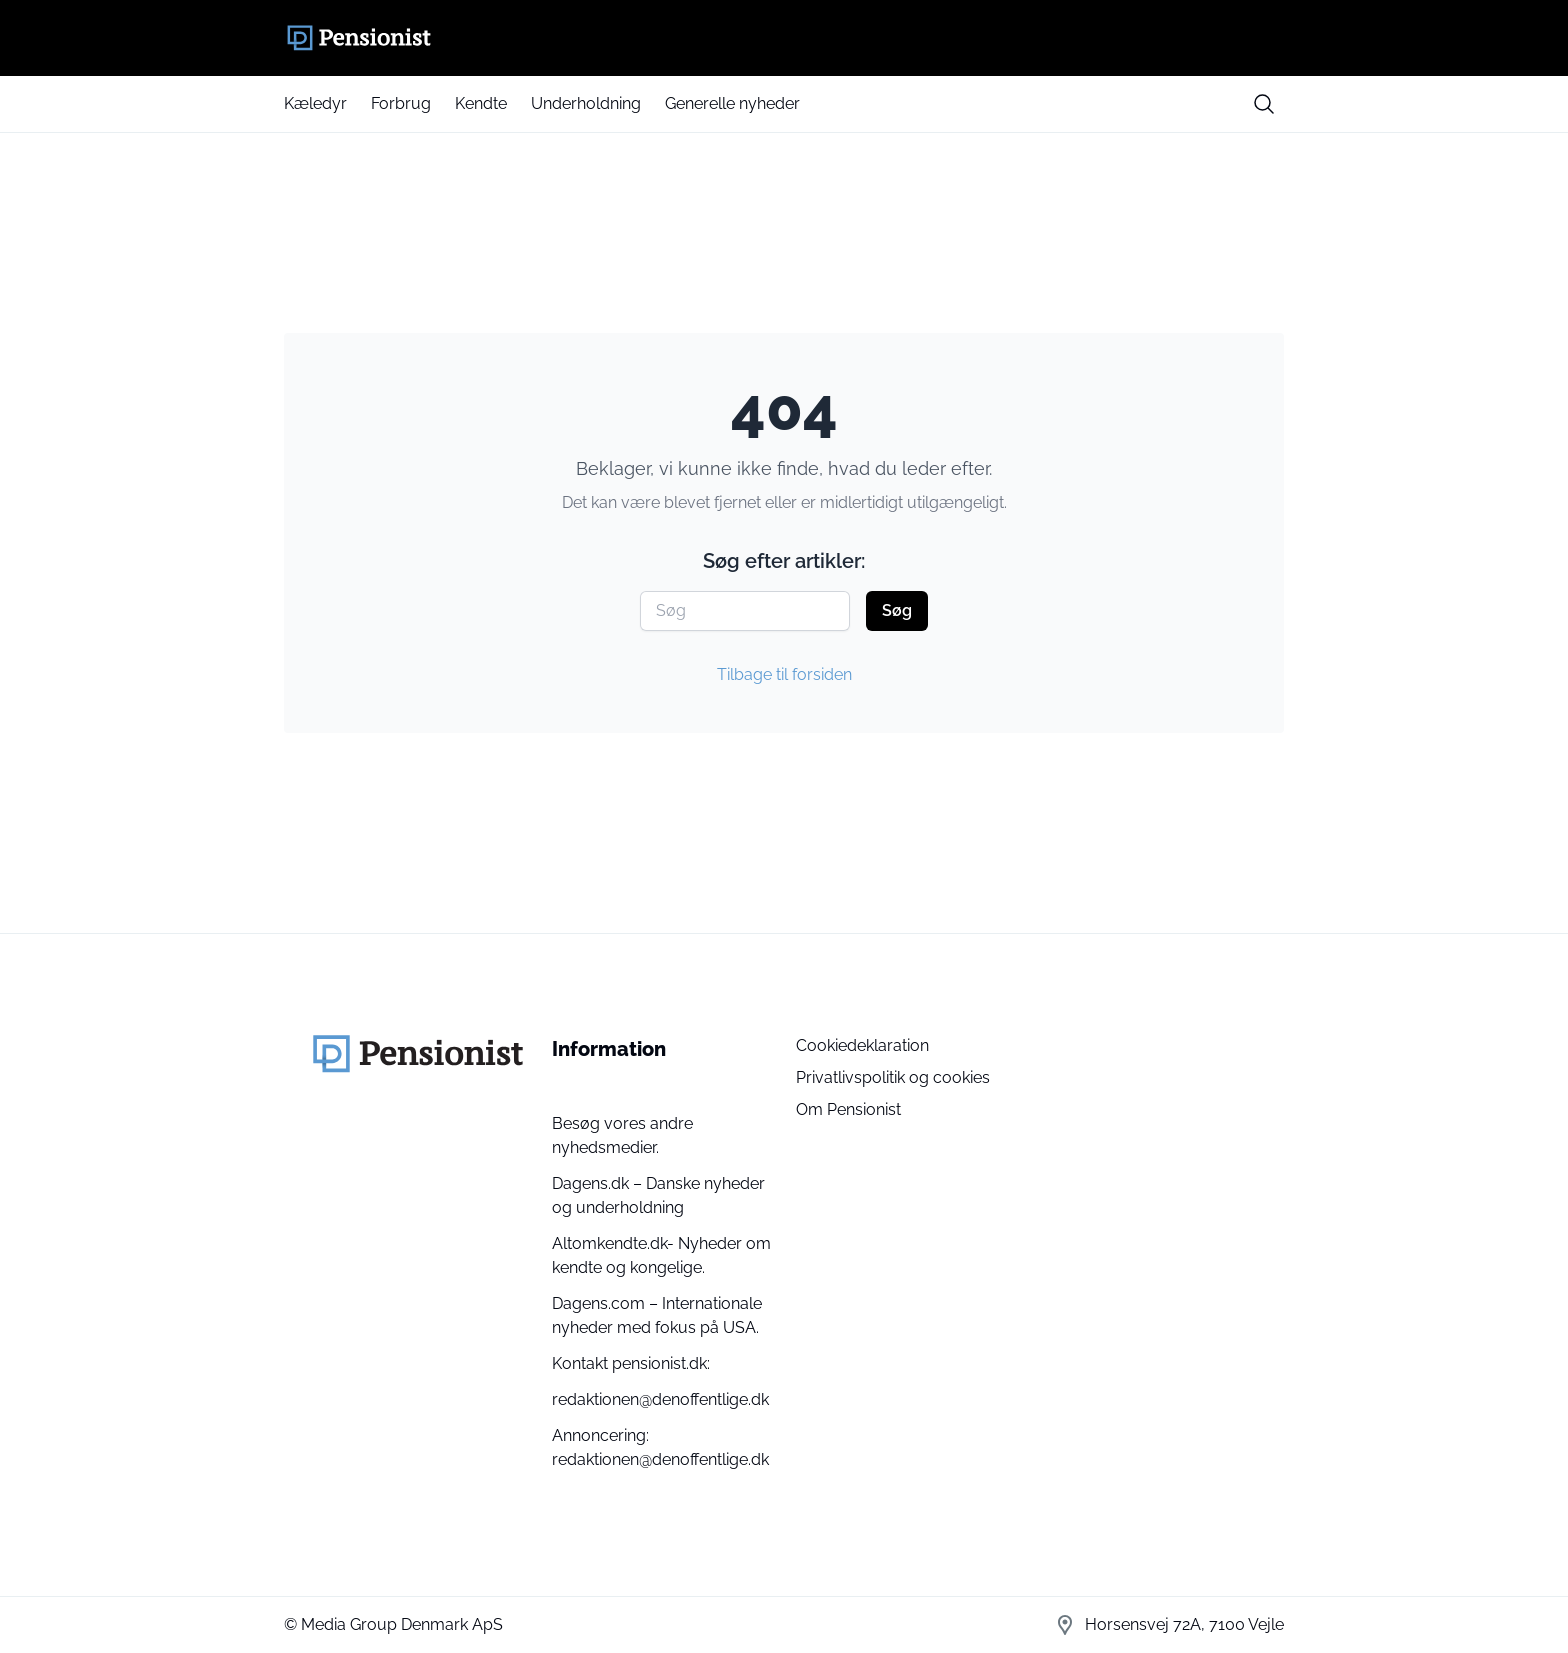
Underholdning (586, 103)
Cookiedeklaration (862, 1045)
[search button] (1264, 104)
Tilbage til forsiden (784, 674)
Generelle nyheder (732, 103)
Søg (897, 610)
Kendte (481, 103)
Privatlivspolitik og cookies (893, 1077)
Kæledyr (315, 103)
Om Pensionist (848, 1109)
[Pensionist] (784, 38)
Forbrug (401, 103)
